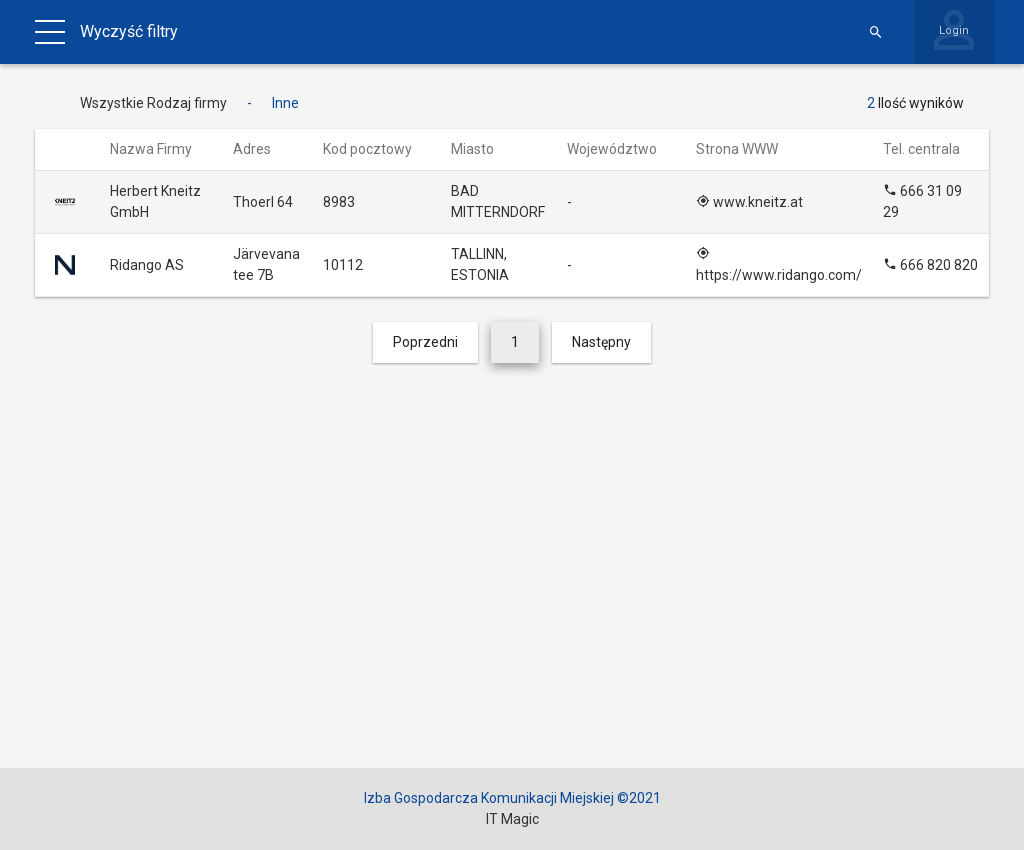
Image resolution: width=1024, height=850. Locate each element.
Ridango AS (147, 265)
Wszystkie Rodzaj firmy (153, 103)
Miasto (482, 149)
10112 (343, 265)
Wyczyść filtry (129, 31)
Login (954, 30)
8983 (339, 202)
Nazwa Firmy (160, 149)
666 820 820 (930, 265)
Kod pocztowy (377, 149)
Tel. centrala (931, 149)
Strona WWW (746, 149)
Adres (261, 149)
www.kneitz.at (749, 202)
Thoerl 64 (263, 202)
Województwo (621, 149)
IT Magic (512, 819)
